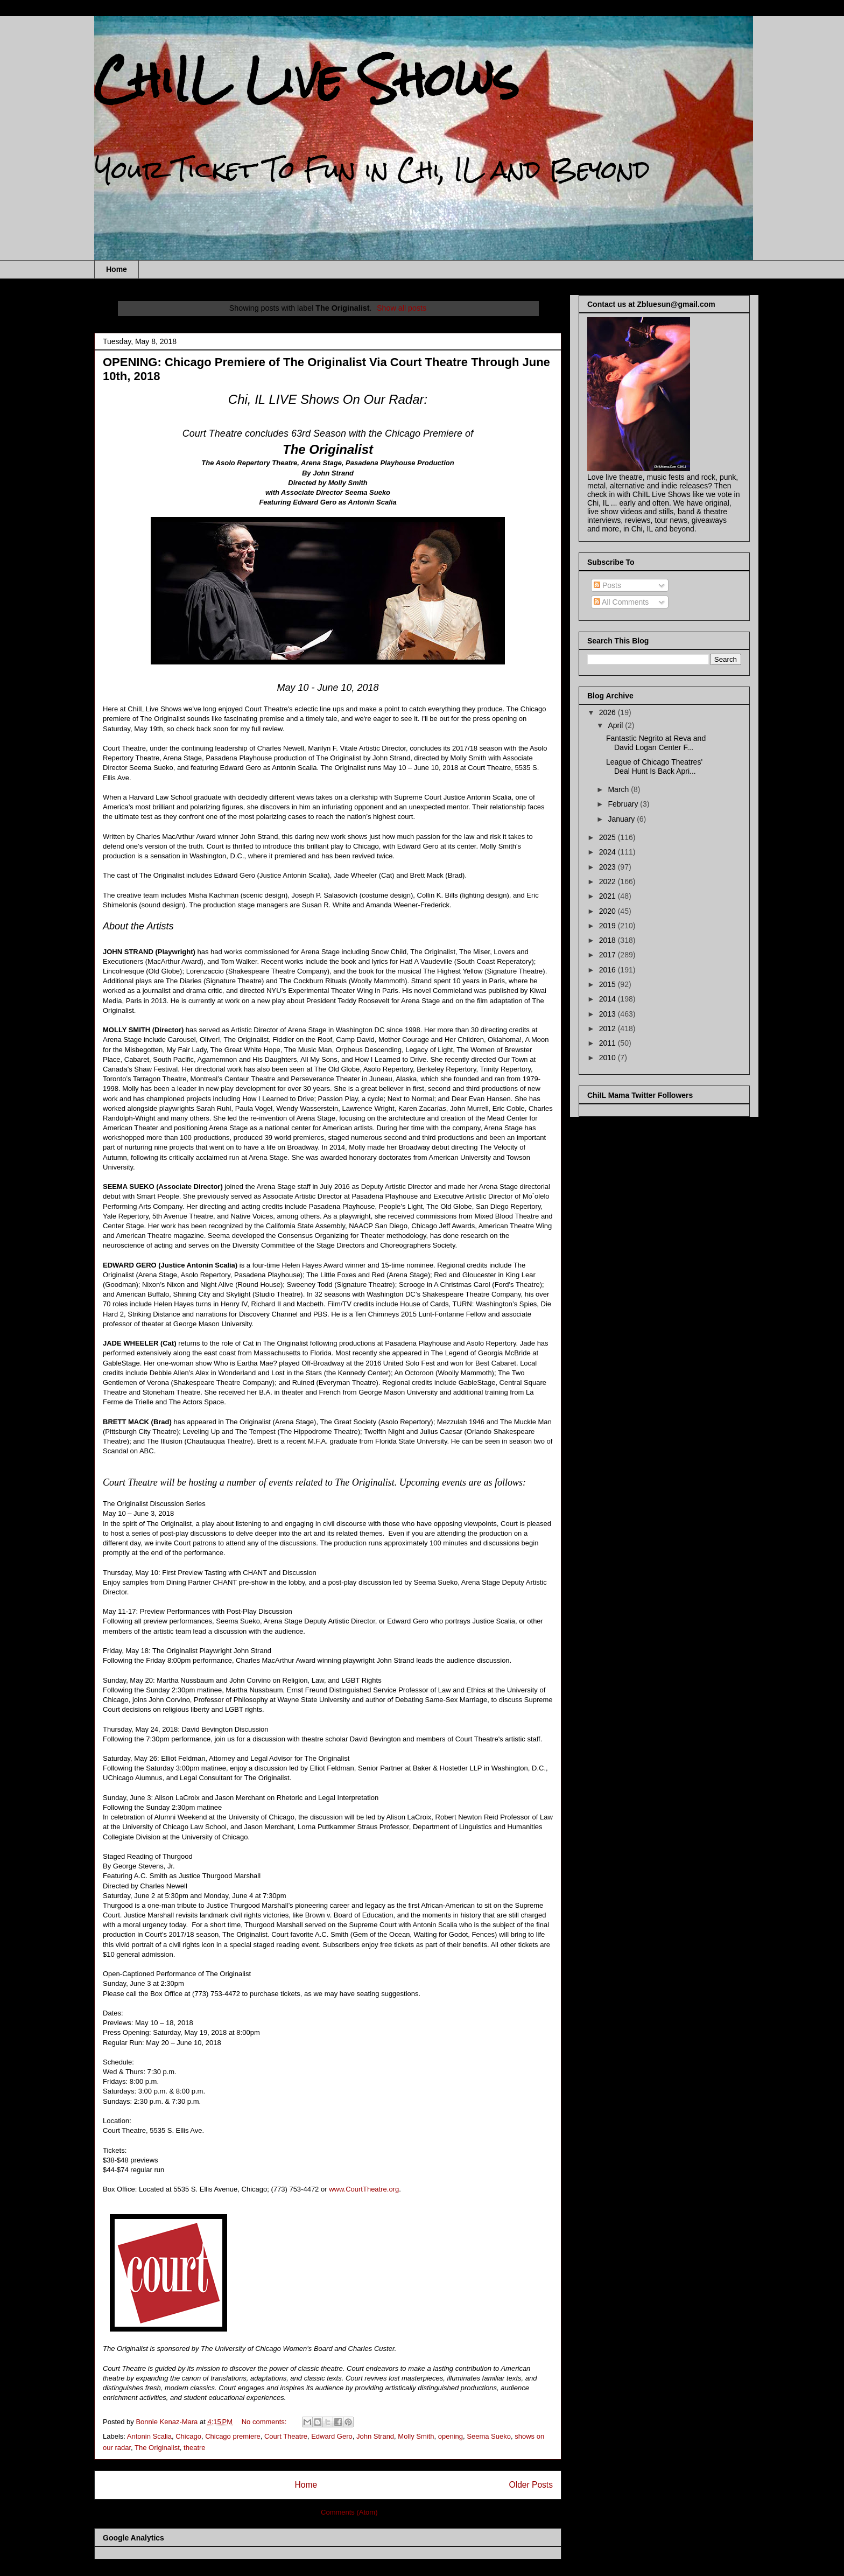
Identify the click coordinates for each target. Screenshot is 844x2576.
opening (450, 2436)
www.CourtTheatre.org (364, 2189)
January (622, 819)
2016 (608, 969)
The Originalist (157, 2448)
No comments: (265, 2422)
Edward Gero (332, 2436)
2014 (608, 999)
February (624, 804)
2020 (608, 911)
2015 (608, 984)
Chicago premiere (233, 2436)
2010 (608, 1057)
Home (116, 269)
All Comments (621, 602)
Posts (607, 585)
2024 (608, 852)
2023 (608, 867)
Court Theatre (285, 2436)
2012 (608, 1028)
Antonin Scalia (149, 2436)
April (616, 725)
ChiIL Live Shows (306, 79)
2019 (608, 925)
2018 (608, 940)
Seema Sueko (489, 2436)
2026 (608, 712)
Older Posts (531, 2484)
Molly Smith (416, 2436)
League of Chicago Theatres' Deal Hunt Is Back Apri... (654, 766)
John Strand (375, 2436)
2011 (608, 1043)
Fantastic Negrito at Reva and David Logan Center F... (656, 743)
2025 (608, 837)
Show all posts (401, 308)
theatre (194, 2448)
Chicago (188, 2436)
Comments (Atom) (349, 2512)
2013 (608, 1014)
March (619, 789)
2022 (608, 881)
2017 (608, 954)
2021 (608, 896)
